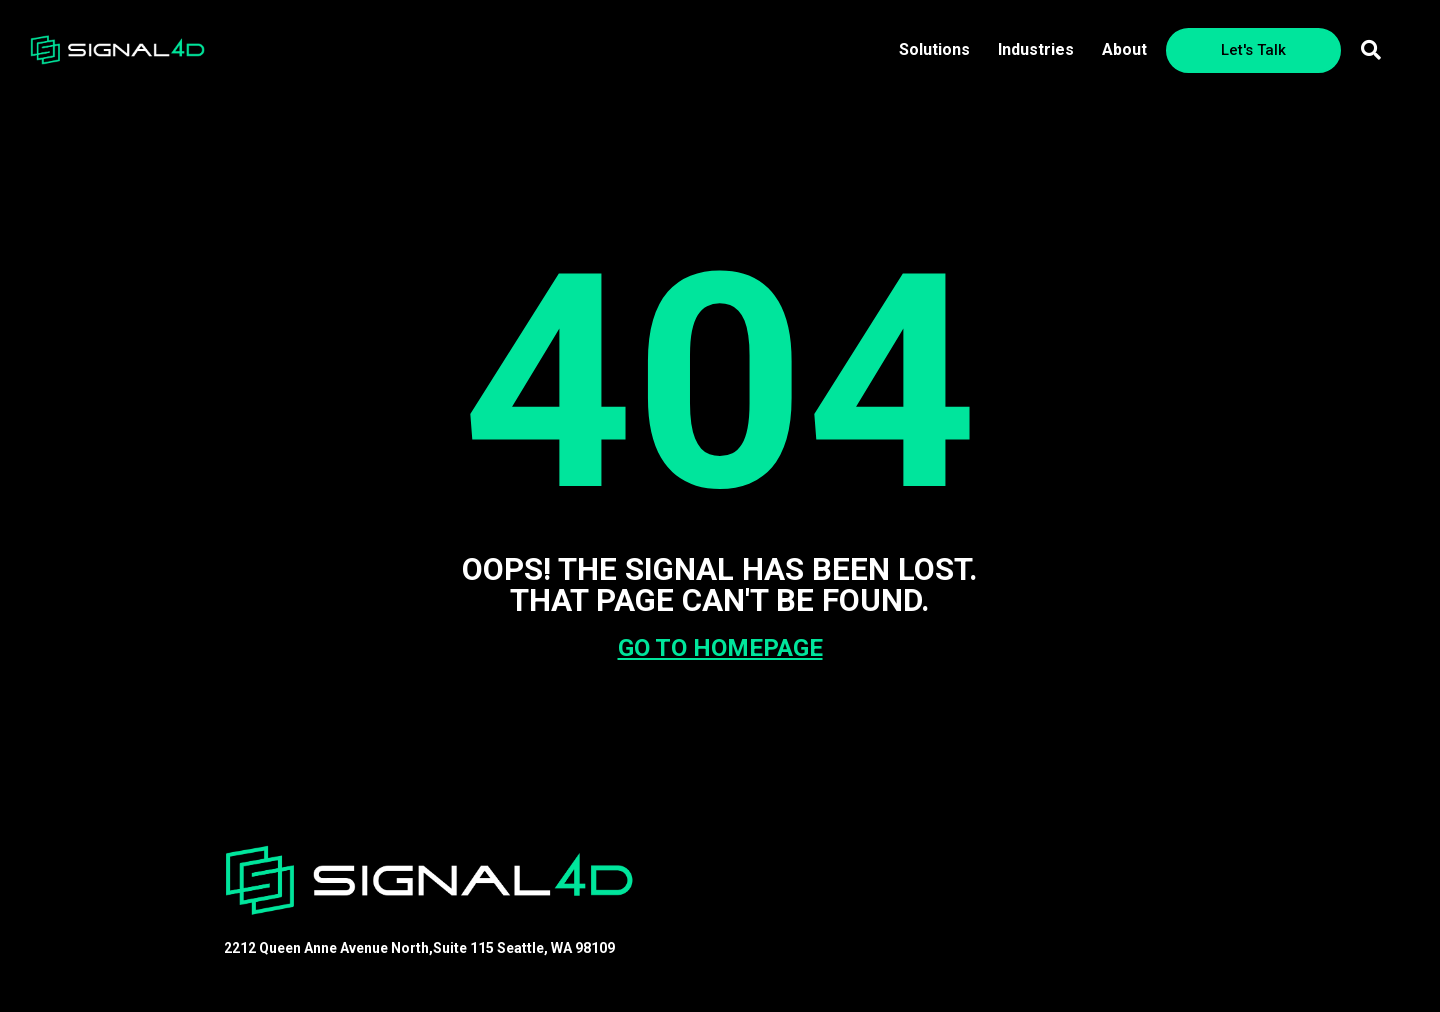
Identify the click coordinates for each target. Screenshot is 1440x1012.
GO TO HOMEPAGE (720, 648)
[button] (1371, 50)
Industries (1036, 49)
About (1124, 49)
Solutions (934, 49)
